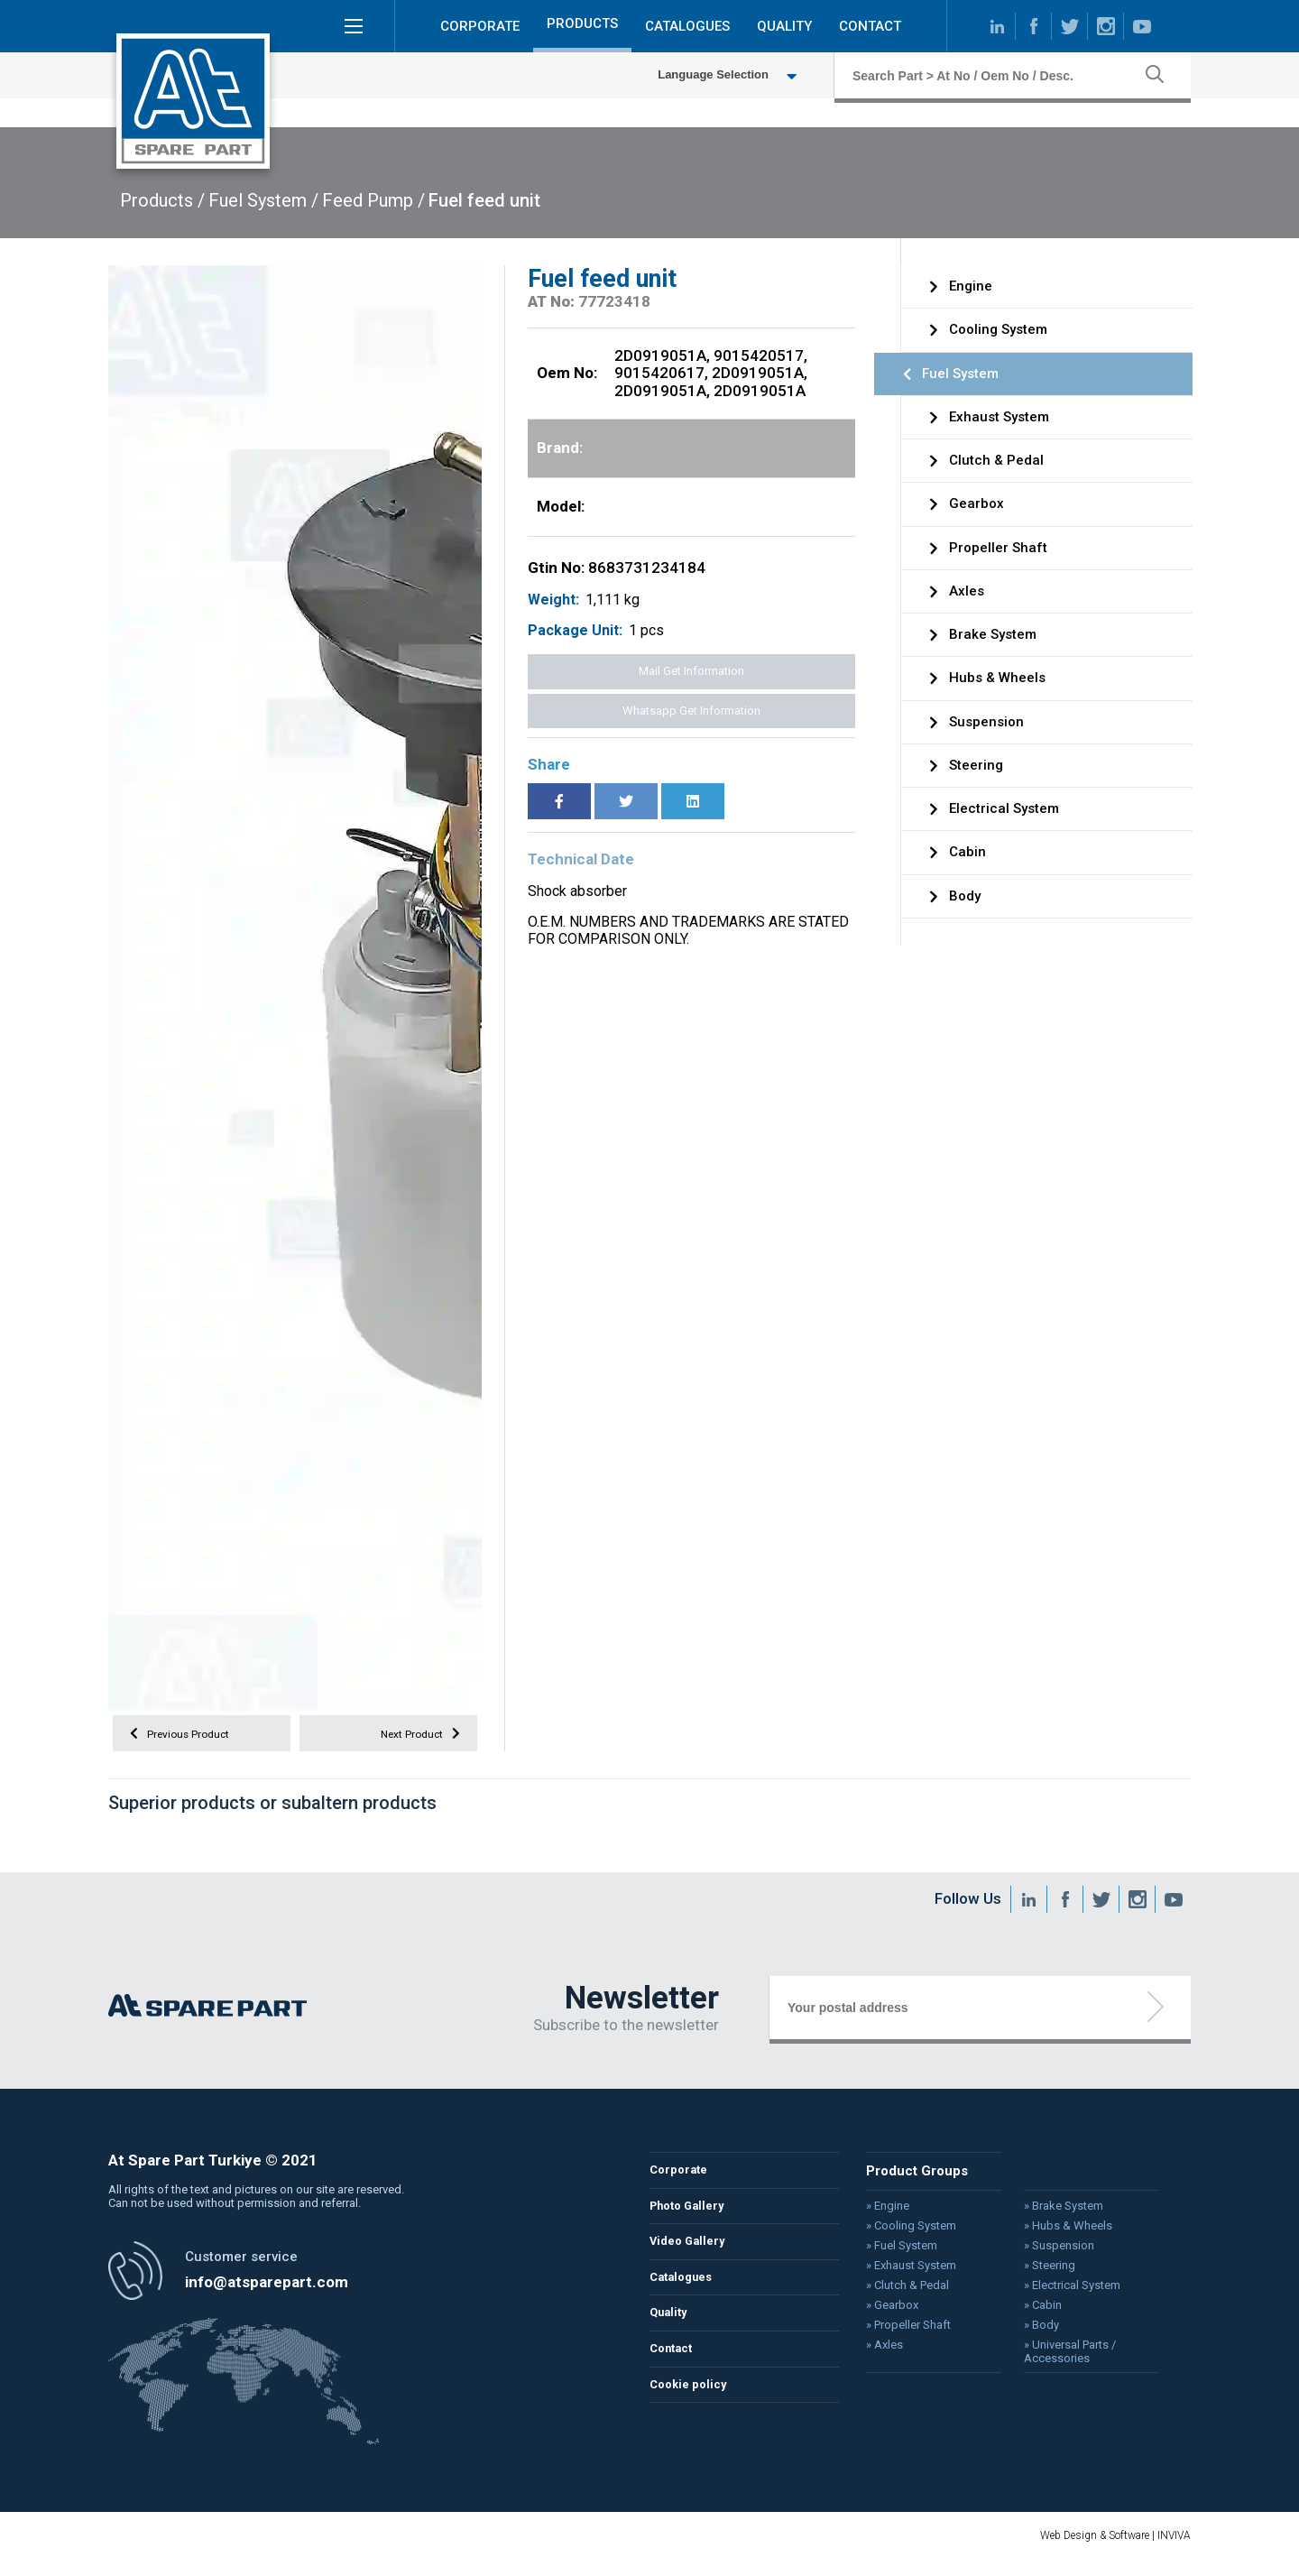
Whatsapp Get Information (691, 710)
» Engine (882, 2214)
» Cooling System (905, 2234)
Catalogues (685, 2292)
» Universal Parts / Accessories (1061, 2355)
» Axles (879, 2349)
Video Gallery (691, 2255)
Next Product (415, 1736)
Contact (674, 2367)
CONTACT (870, 31)
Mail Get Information (691, 671)
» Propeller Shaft (902, 2330)
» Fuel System (896, 2253)
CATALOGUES (687, 31)
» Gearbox (887, 2311)
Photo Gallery (692, 2217)
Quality (671, 2329)
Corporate (681, 2180)
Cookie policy (692, 2404)
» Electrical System (1063, 2291)
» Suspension (1050, 2253)
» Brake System (1054, 2214)
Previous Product (186, 1736)
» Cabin (1034, 2311)
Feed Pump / (373, 200)
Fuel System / (263, 200)
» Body (1033, 2330)
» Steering (1041, 2273)
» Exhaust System (905, 2273)
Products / (162, 200)
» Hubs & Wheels (1059, 2234)
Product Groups (911, 2180)
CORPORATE (480, 31)
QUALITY (784, 31)
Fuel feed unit (484, 200)
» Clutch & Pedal (902, 2291)
